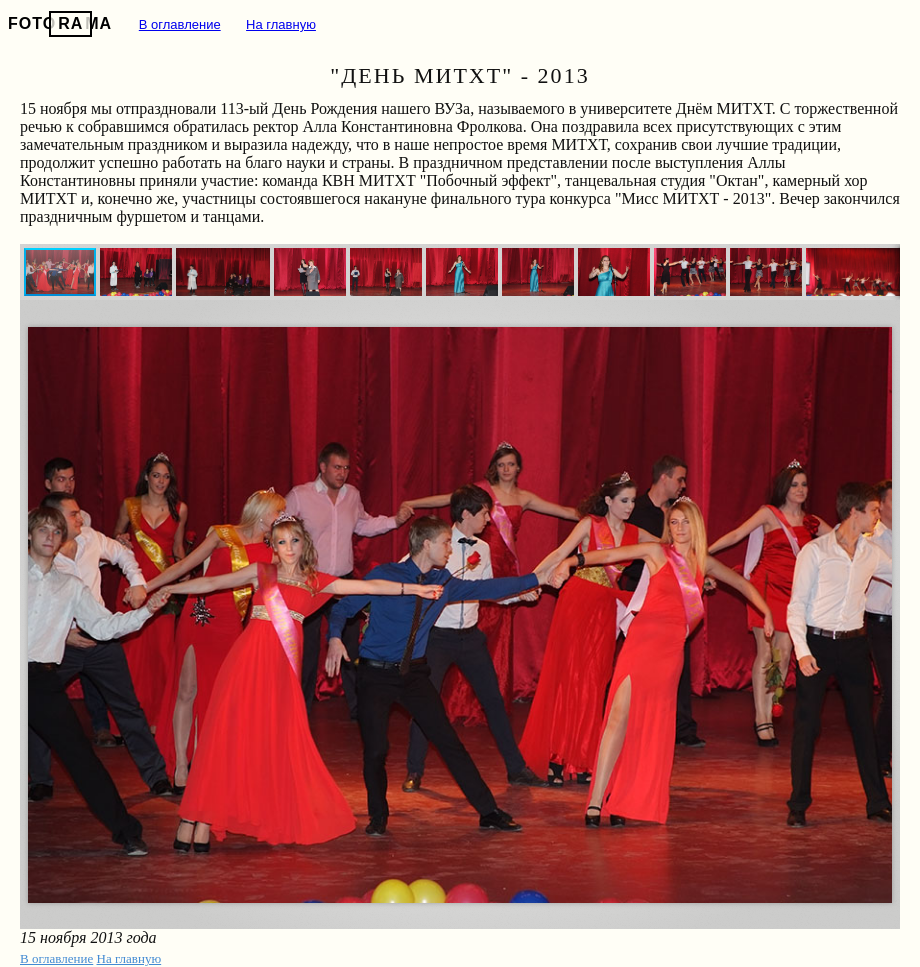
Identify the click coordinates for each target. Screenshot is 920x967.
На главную (281, 24)
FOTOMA (60, 23)
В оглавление (180, 24)
